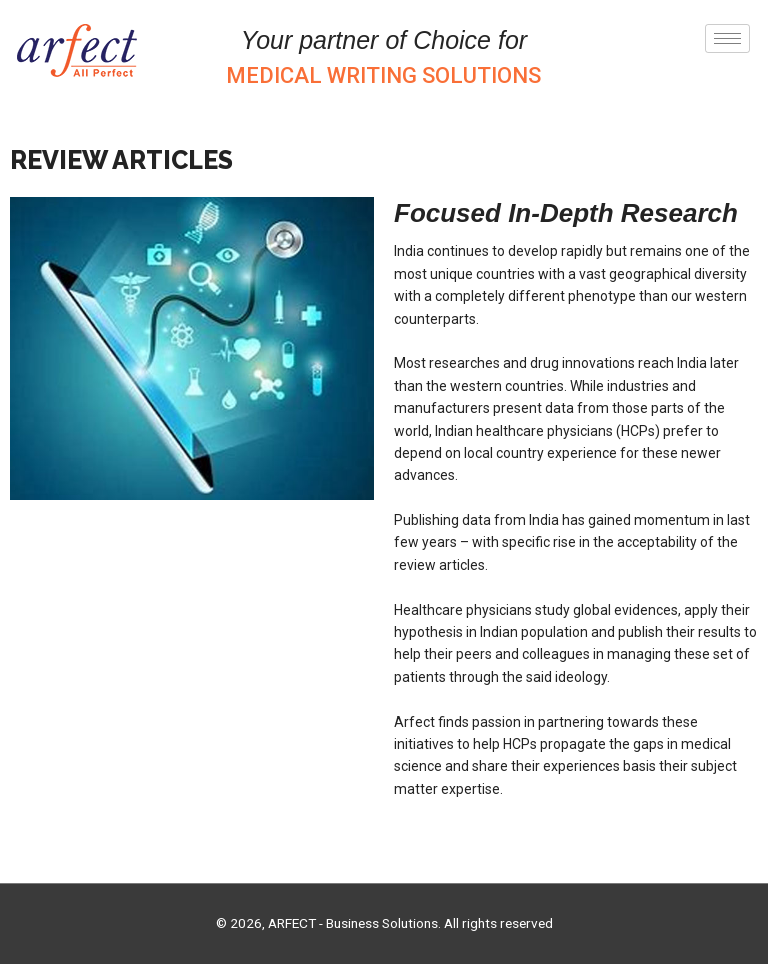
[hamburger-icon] (727, 38)
